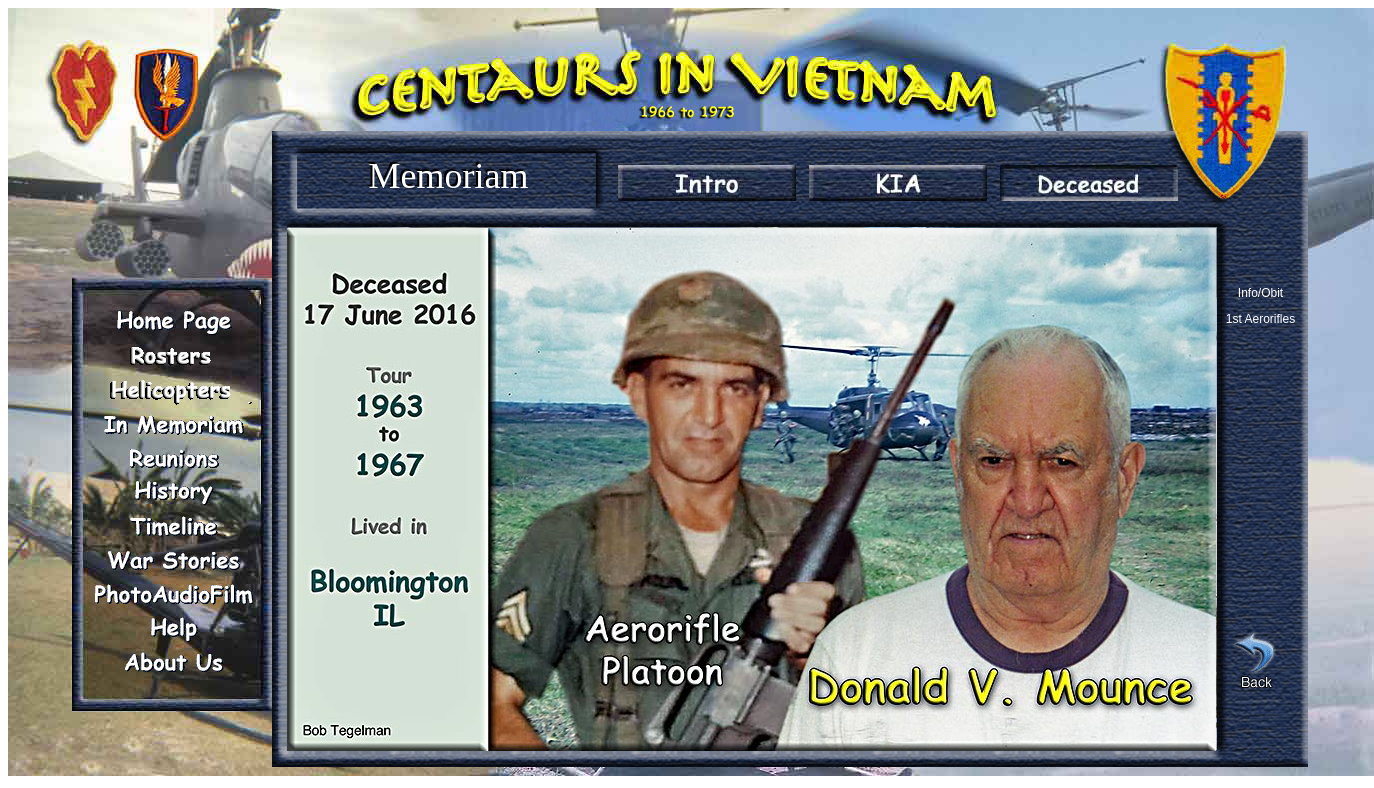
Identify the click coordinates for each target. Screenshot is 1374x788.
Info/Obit (1260, 293)
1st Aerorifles (1260, 319)
